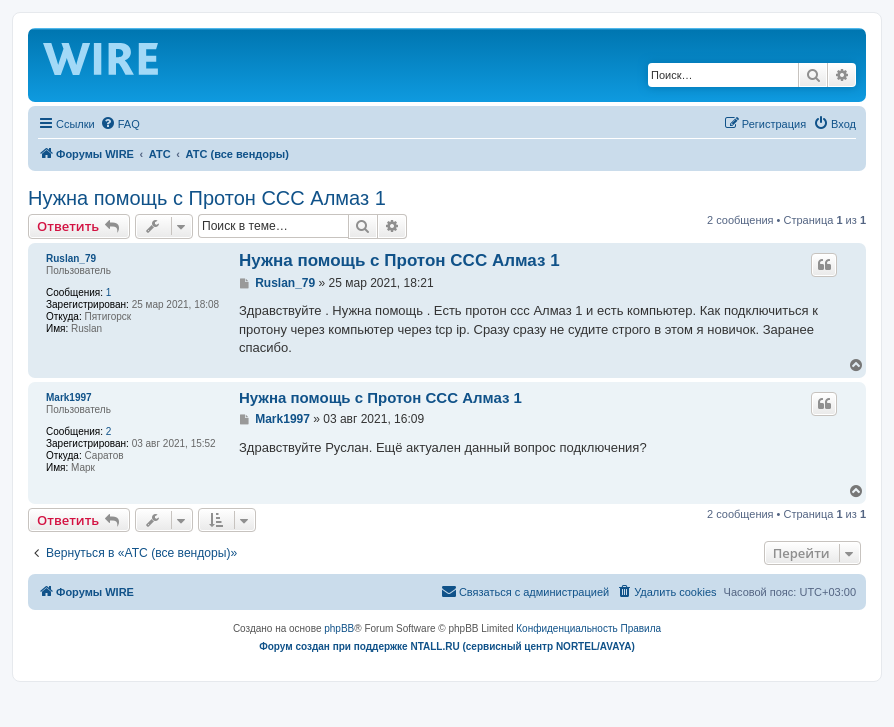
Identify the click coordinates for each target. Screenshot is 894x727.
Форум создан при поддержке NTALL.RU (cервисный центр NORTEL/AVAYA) (447, 646)
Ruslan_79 (71, 258)
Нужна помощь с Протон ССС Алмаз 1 (207, 198)
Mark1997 (69, 397)
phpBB (339, 628)
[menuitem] (120, 124)
